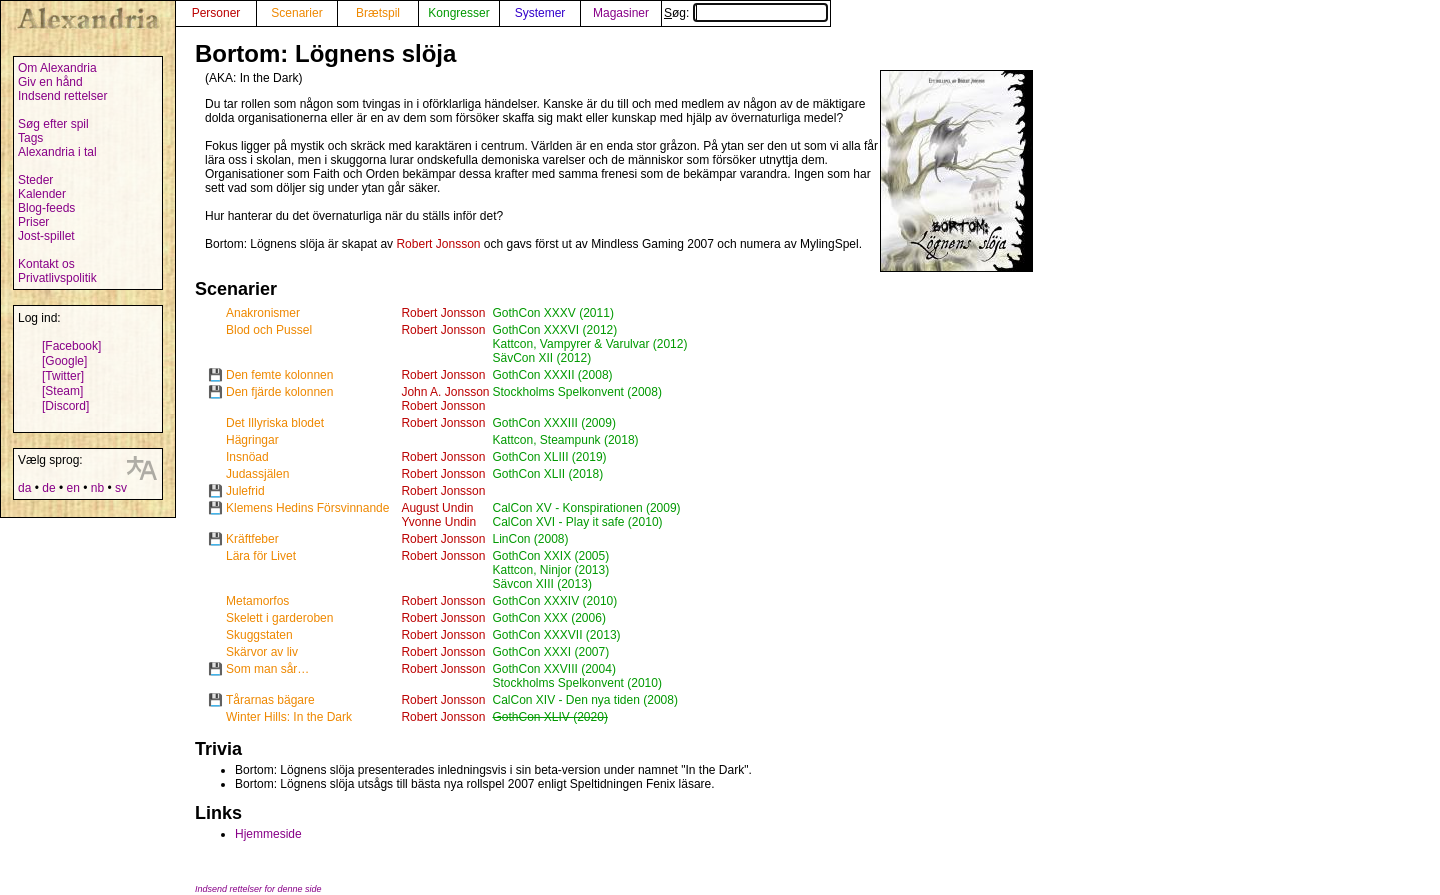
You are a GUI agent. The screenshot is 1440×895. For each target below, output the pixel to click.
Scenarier (296, 13)
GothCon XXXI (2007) (550, 652)
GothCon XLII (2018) (547, 474)
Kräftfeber (252, 539)
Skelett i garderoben (279, 618)
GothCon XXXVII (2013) (556, 635)
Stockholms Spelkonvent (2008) (576, 392)
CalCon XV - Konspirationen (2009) (586, 508)
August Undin (437, 508)
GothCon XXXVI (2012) (554, 330)
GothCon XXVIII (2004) (553, 669)
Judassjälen (257, 474)
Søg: (746, 13)
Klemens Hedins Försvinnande (307, 508)
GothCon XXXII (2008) (552, 375)
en (72, 488)
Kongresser (458, 13)
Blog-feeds (46, 208)
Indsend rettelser (62, 96)
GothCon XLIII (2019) (549, 457)
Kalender (42, 194)
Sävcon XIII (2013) (541, 584)
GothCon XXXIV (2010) (554, 601)
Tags (30, 138)
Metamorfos (257, 601)
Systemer (540, 13)
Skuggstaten (259, 635)
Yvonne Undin (438, 522)
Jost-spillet (46, 236)
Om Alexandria (57, 68)
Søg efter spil (53, 124)
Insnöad (247, 457)
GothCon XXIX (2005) (550, 556)
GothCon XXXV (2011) (552, 313)
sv (121, 488)
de (48, 488)
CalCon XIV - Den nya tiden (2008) (584, 700)
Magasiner (621, 13)
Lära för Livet (261, 556)
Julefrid (245, 491)
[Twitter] (63, 376)
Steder (35, 180)
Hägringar (252, 440)
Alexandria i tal (57, 152)
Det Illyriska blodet (275, 423)
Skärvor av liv (262, 652)
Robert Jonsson (438, 244)
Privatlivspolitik (57, 278)
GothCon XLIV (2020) (549, 717)
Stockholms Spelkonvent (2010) (576, 683)
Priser (33, 222)
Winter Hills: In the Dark (289, 717)
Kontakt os (46, 264)
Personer (216, 13)
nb (97, 488)
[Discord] (65, 406)
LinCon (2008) (530, 539)
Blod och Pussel (269, 330)
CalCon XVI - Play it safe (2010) (577, 522)
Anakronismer (263, 313)
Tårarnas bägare (270, 700)
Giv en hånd (50, 82)
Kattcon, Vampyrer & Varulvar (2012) (589, 344)
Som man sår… (267, 669)
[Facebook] (71, 346)
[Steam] (62, 391)
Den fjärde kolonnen (279, 392)
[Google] (64, 361)
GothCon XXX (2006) (548, 618)
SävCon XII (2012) (541, 358)
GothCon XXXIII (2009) (553, 423)
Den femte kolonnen (279, 375)
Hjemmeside (268, 834)
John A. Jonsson (445, 392)
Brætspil (378, 13)
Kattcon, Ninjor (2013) (550, 570)
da (24, 488)
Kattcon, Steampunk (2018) (565, 440)
